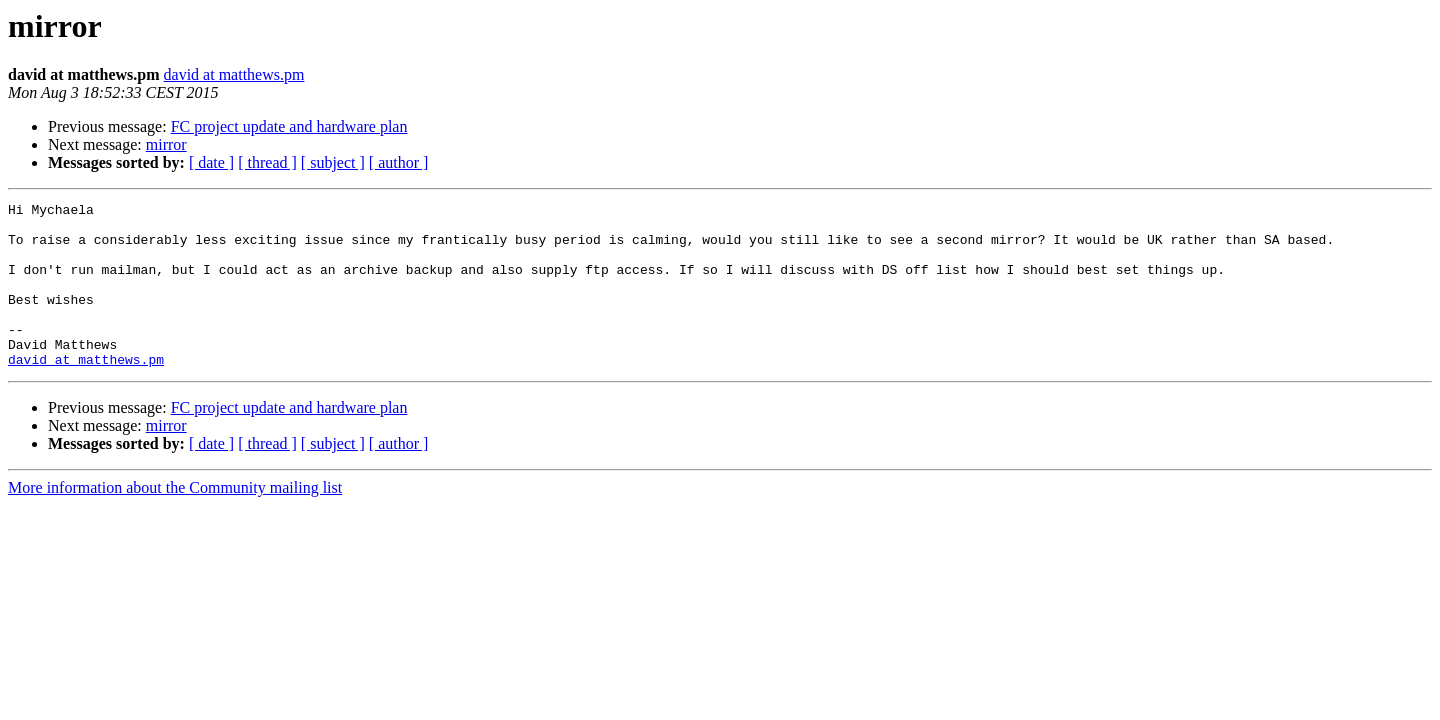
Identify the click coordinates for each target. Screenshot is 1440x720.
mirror (166, 144)
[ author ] (399, 162)
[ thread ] (267, 162)
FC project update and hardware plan (289, 126)
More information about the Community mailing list (175, 520)
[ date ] (211, 162)
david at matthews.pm (234, 74)
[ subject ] (333, 162)
